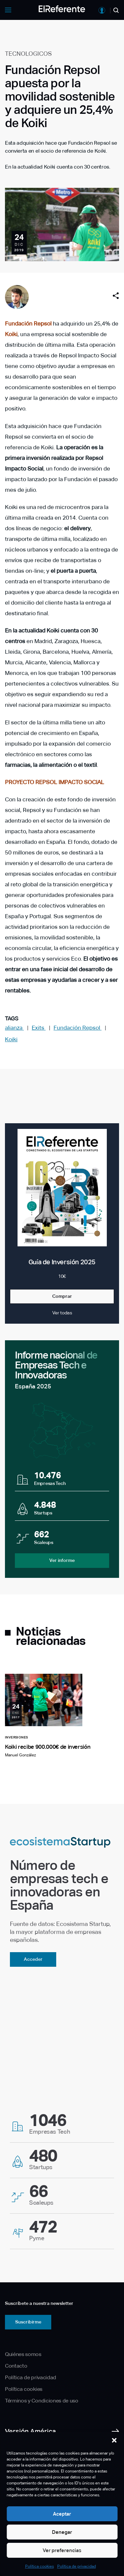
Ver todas (62, 1312)
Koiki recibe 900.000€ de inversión (47, 1746)
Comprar (62, 1296)
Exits (39, 1027)
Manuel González (20, 1755)
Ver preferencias (62, 2550)
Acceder (33, 1959)
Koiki (11, 334)
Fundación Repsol (28, 323)
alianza (14, 1027)
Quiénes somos (23, 2354)
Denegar (62, 2532)
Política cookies (39, 2566)
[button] (114, 2440)
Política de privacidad (76, 2566)
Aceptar (62, 2514)
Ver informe (62, 1560)
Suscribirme (28, 2321)
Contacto (16, 2366)
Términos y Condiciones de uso (41, 2400)
